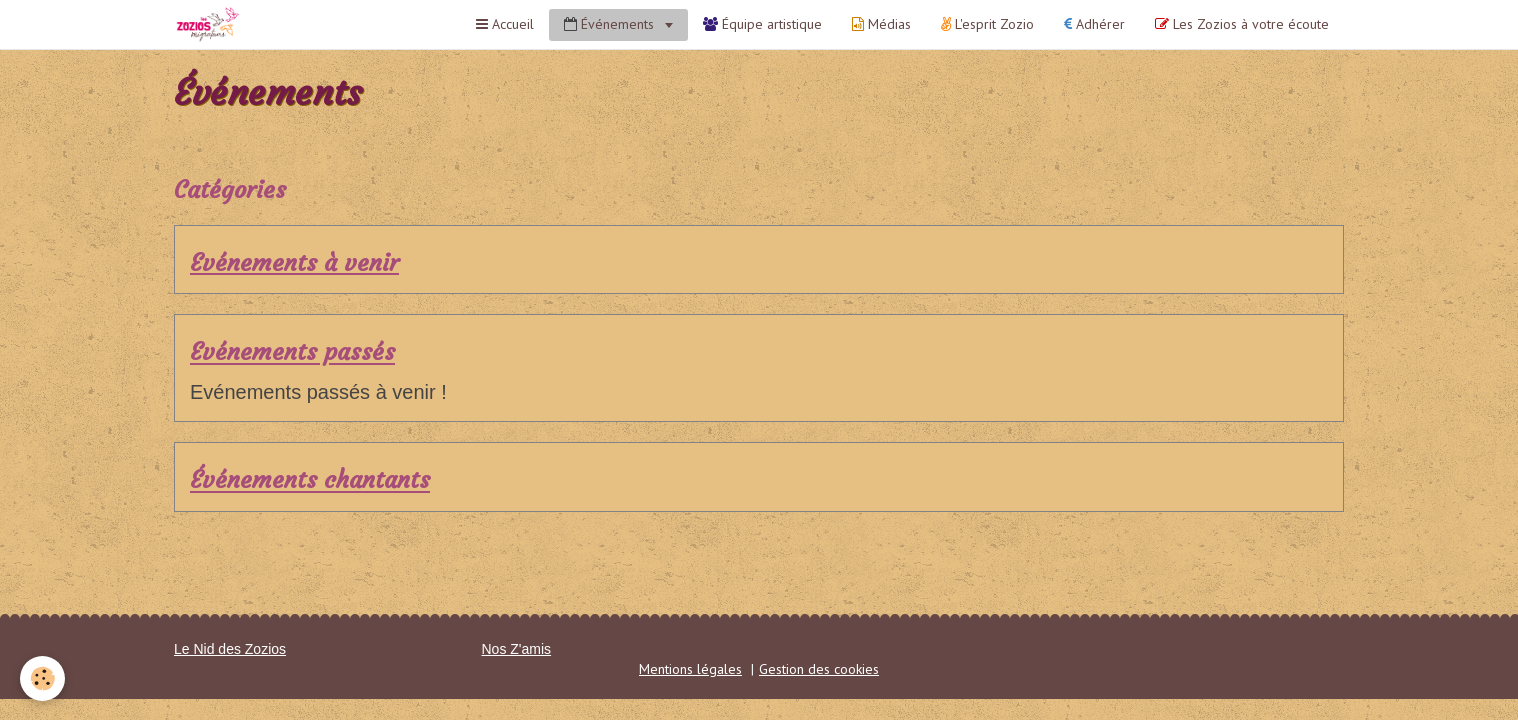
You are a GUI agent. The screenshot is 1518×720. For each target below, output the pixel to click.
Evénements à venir (294, 263)
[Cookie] (42, 678)
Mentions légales (690, 669)
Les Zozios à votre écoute (1242, 24)
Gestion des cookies (819, 669)
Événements (611, 24)
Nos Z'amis (517, 649)
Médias (881, 24)
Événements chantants (310, 481)
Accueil (505, 24)
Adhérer (1094, 24)
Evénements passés (292, 353)
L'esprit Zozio (987, 24)
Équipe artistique (762, 24)
